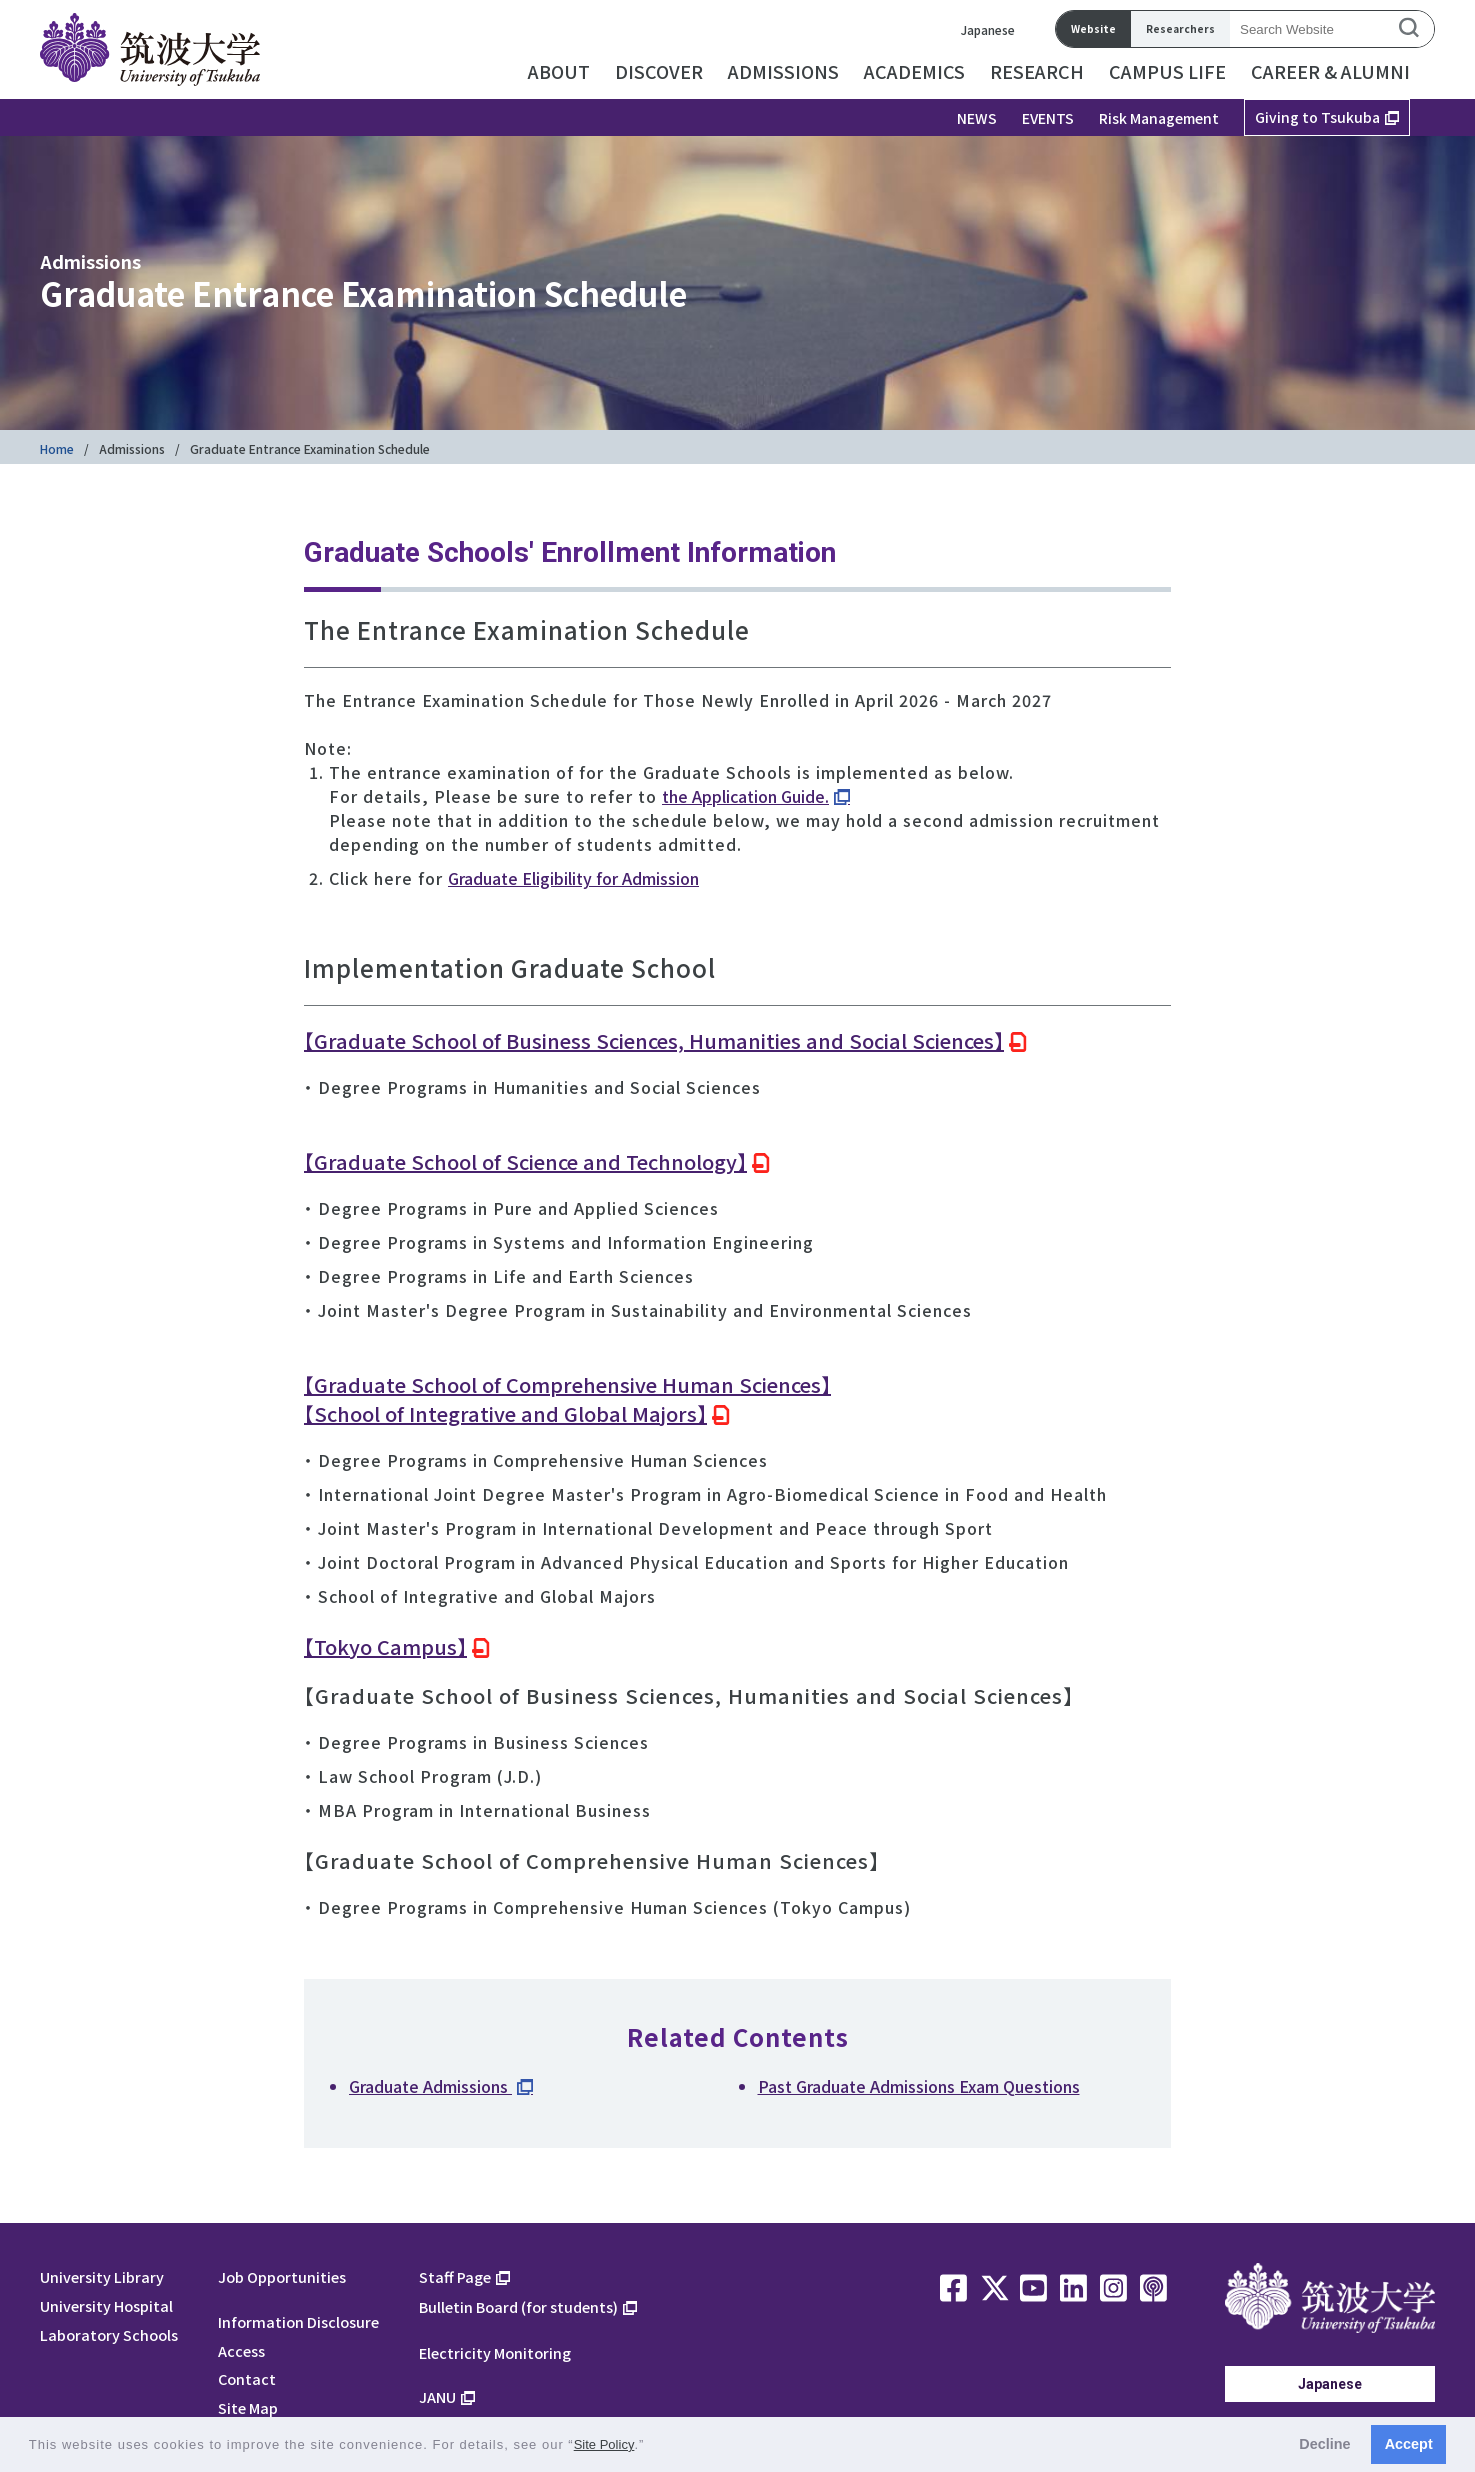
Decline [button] (1324, 2444)
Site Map (248, 2407)
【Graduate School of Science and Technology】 (525, 1161)
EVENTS (1048, 118)
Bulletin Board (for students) (518, 2306)
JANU (437, 2396)
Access (241, 2350)
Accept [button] (1409, 2444)
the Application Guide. (745, 796)
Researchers (1180, 28)
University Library (102, 2276)
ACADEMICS (914, 71)
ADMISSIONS (783, 71)
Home (57, 448)
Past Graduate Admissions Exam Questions (919, 2086)
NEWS (977, 118)
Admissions (132, 448)
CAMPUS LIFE (1167, 71)
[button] (651, 2446)
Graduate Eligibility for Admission (573, 878)
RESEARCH (1037, 71)
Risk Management (1159, 118)
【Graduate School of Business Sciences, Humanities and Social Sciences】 (654, 1040)
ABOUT (559, 71)
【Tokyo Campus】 (385, 1646)
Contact (247, 2378)
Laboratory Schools (109, 2334)
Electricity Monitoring (495, 2352)
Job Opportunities (282, 2276)
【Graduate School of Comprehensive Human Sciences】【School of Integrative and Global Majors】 (567, 1399)
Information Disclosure (298, 2321)
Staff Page (455, 2276)
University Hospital (106, 2305)
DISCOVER (659, 71)
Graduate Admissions (430, 2086)
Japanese (988, 29)
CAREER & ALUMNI (1330, 71)
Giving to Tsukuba (1317, 117)
